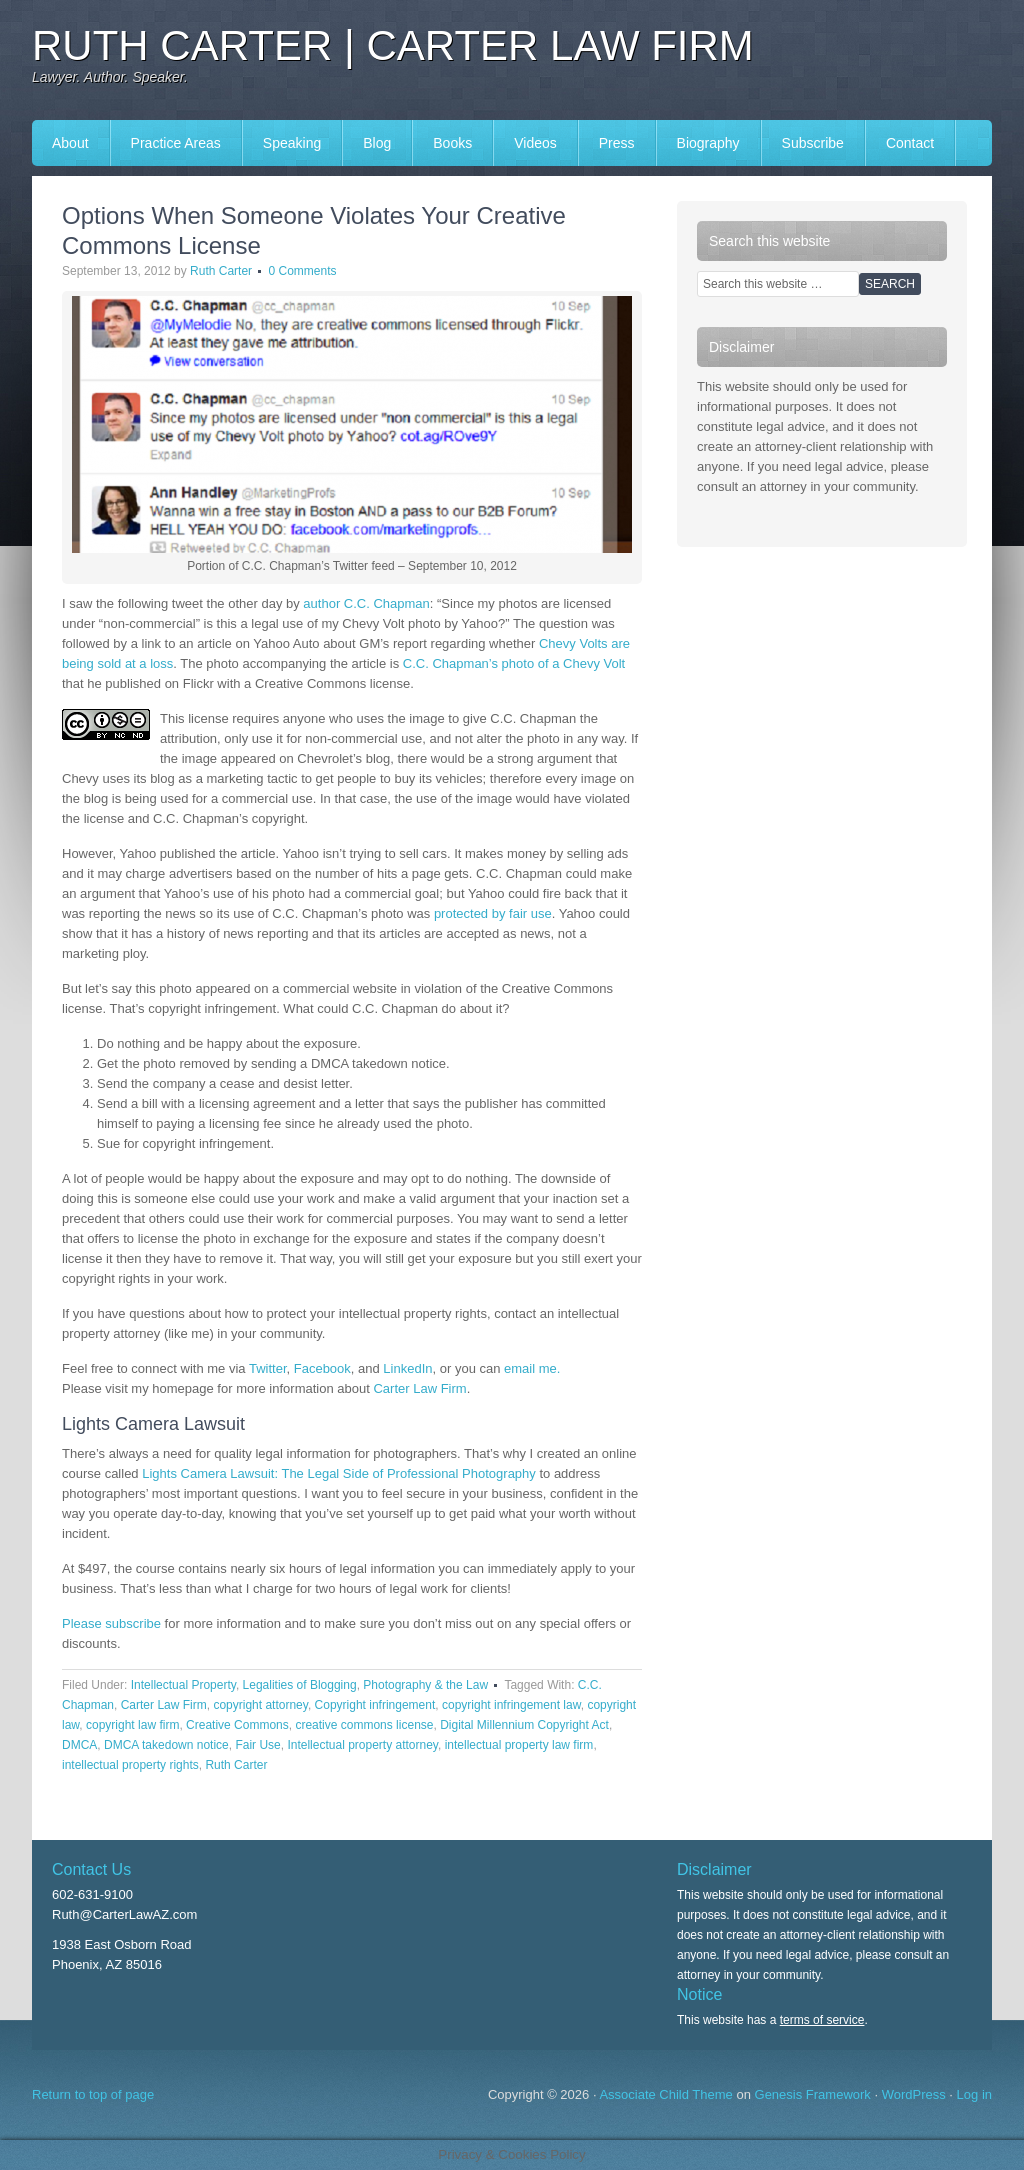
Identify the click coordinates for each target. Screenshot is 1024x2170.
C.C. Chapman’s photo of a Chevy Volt (514, 663)
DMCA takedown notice (166, 1745)
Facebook (322, 1368)
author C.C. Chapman (366, 603)
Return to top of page (93, 2094)
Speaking (292, 143)
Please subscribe (111, 1623)
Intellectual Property (183, 1685)
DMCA (79, 1745)
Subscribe (813, 143)
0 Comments (302, 271)
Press (617, 143)
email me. (532, 1368)
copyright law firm (132, 1725)
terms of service (822, 2020)
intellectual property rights (130, 1765)
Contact (910, 143)
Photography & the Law (425, 1685)
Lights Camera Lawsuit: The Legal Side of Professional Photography (339, 1473)
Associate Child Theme (665, 2094)
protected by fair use (493, 913)
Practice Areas (176, 143)
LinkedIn (407, 1368)
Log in (974, 2094)
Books (452, 143)
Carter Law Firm (419, 1388)
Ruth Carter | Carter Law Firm (393, 45)
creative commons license (364, 1725)
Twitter (268, 1368)
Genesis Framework (813, 2094)
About (70, 143)
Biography (708, 143)
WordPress (914, 2094)
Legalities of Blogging (300, 1685)
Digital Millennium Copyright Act (524, 1725)
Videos (535, 143)
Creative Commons (237, 1725)
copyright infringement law (511, 1705)
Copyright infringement (375, 1705)
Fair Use (257, 1745)
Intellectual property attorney (362, 1745)
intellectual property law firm (519, 1745)
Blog (377, 143)
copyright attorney (260, 1705)
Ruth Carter (221, 271)
